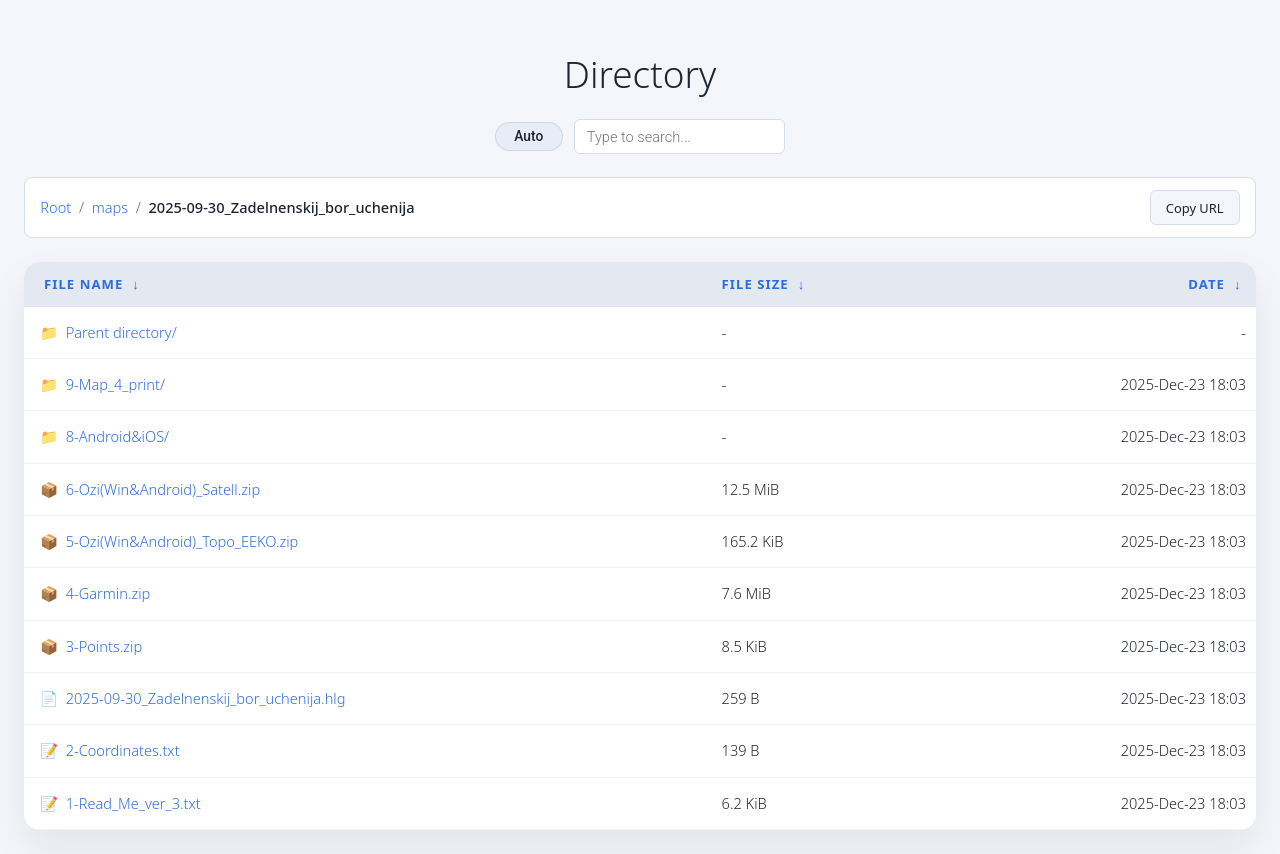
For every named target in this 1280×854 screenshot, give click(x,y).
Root (55, 207)
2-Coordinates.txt (123, 750)
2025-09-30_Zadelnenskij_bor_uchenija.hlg (206, 698)
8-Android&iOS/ (118, 436)
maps (110, 207)
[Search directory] (679, 136)
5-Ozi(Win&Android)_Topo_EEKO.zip (182, 541)
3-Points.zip (104, 645)
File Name (83, 283)
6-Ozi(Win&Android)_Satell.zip (163, 488)
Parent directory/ (121, 331)
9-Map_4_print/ (115, 384)
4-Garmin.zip (108, 593)
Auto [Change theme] (528, 136)
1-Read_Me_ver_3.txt (133, 803)
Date (1206, 283)
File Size (755, 283)
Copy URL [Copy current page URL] (1194, 207)
